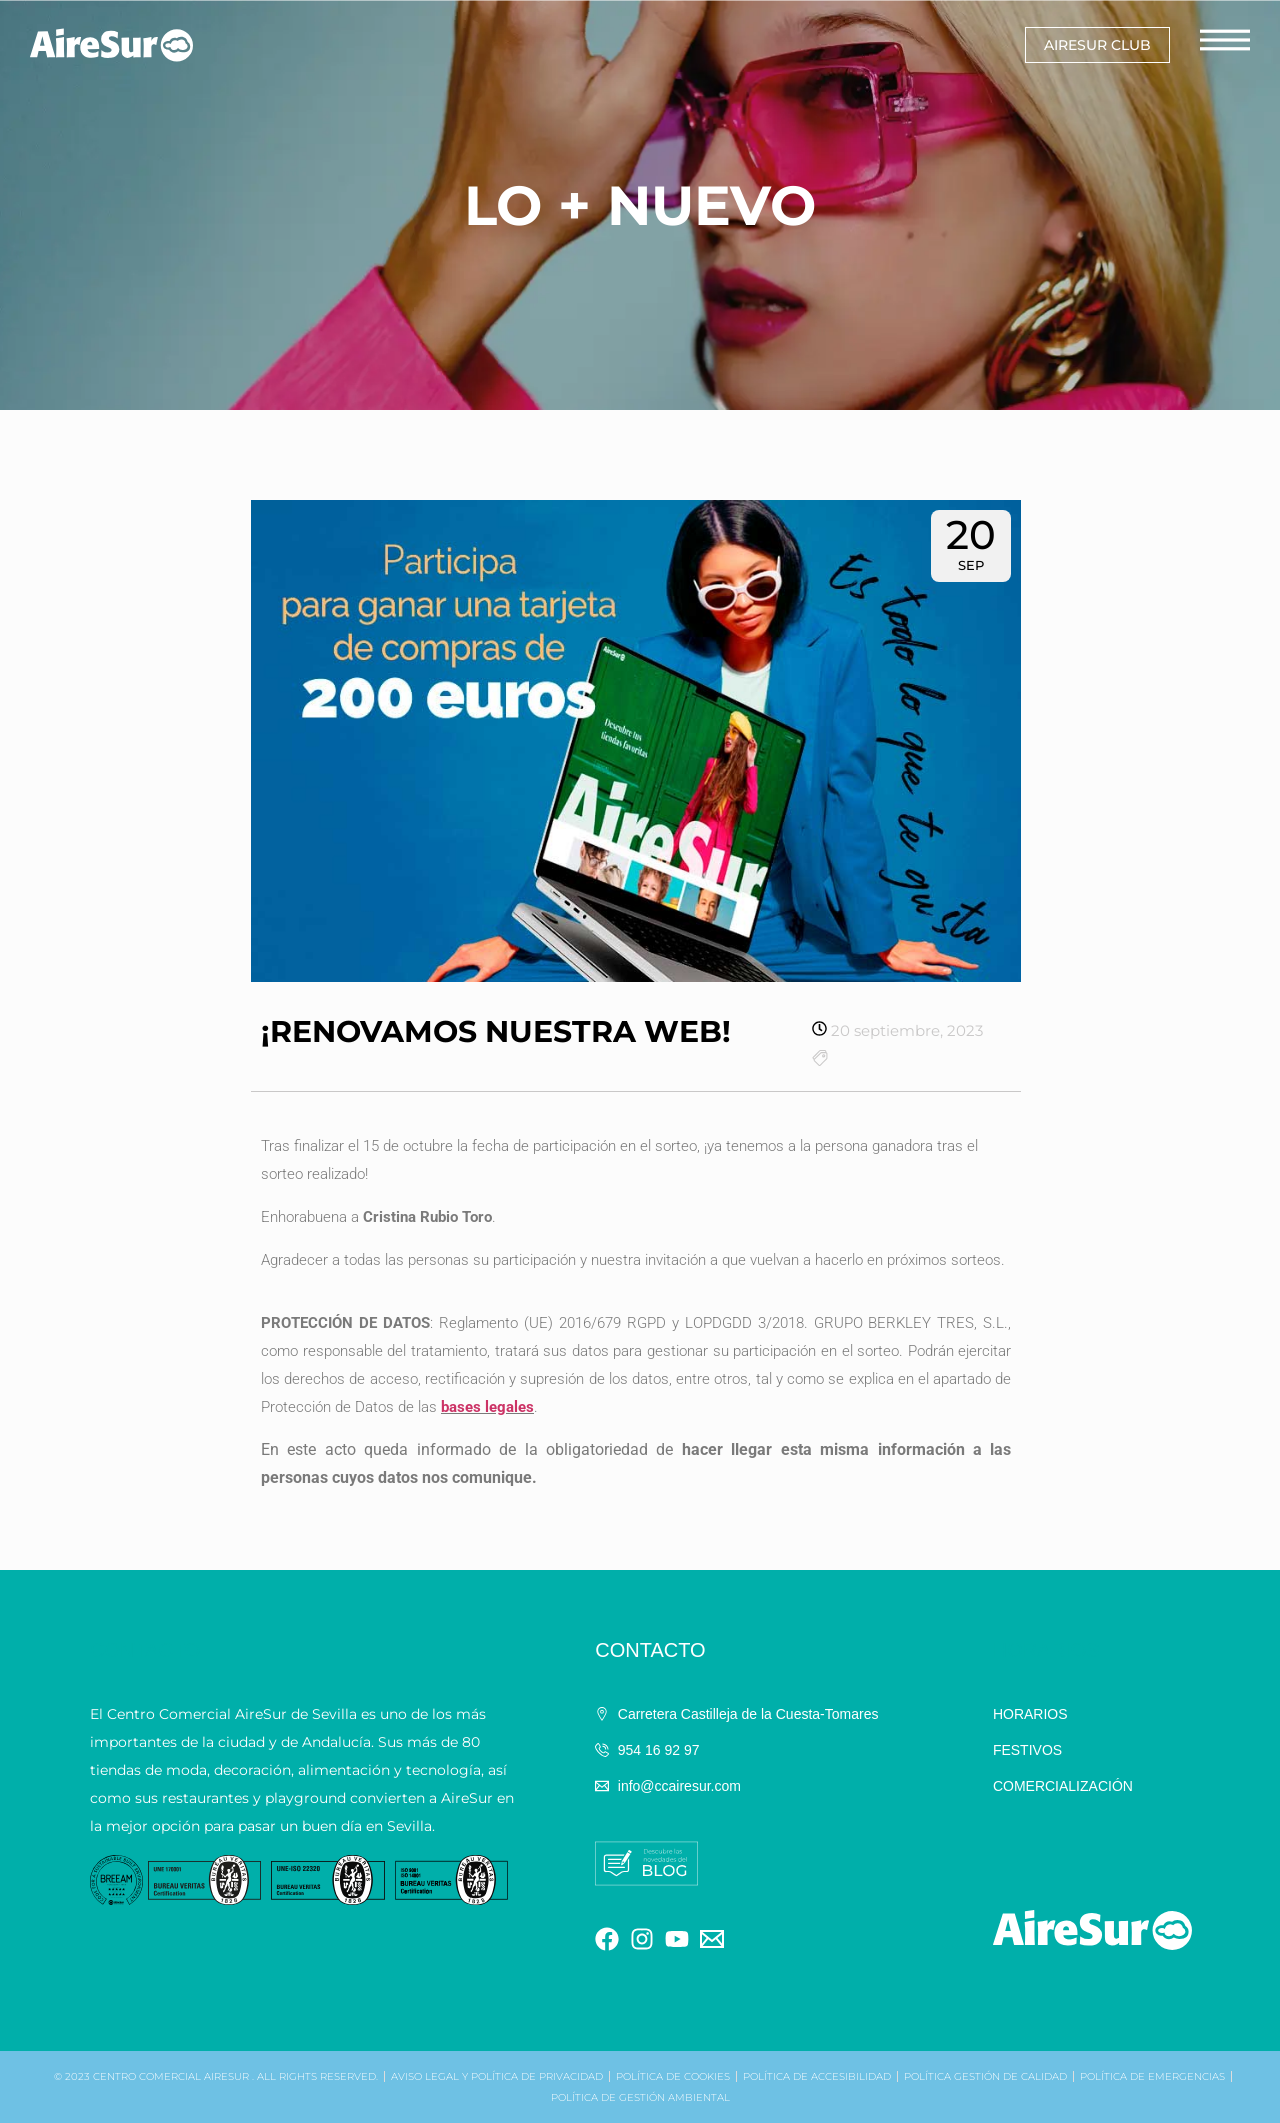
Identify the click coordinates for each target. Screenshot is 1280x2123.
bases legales (487, 1407)
